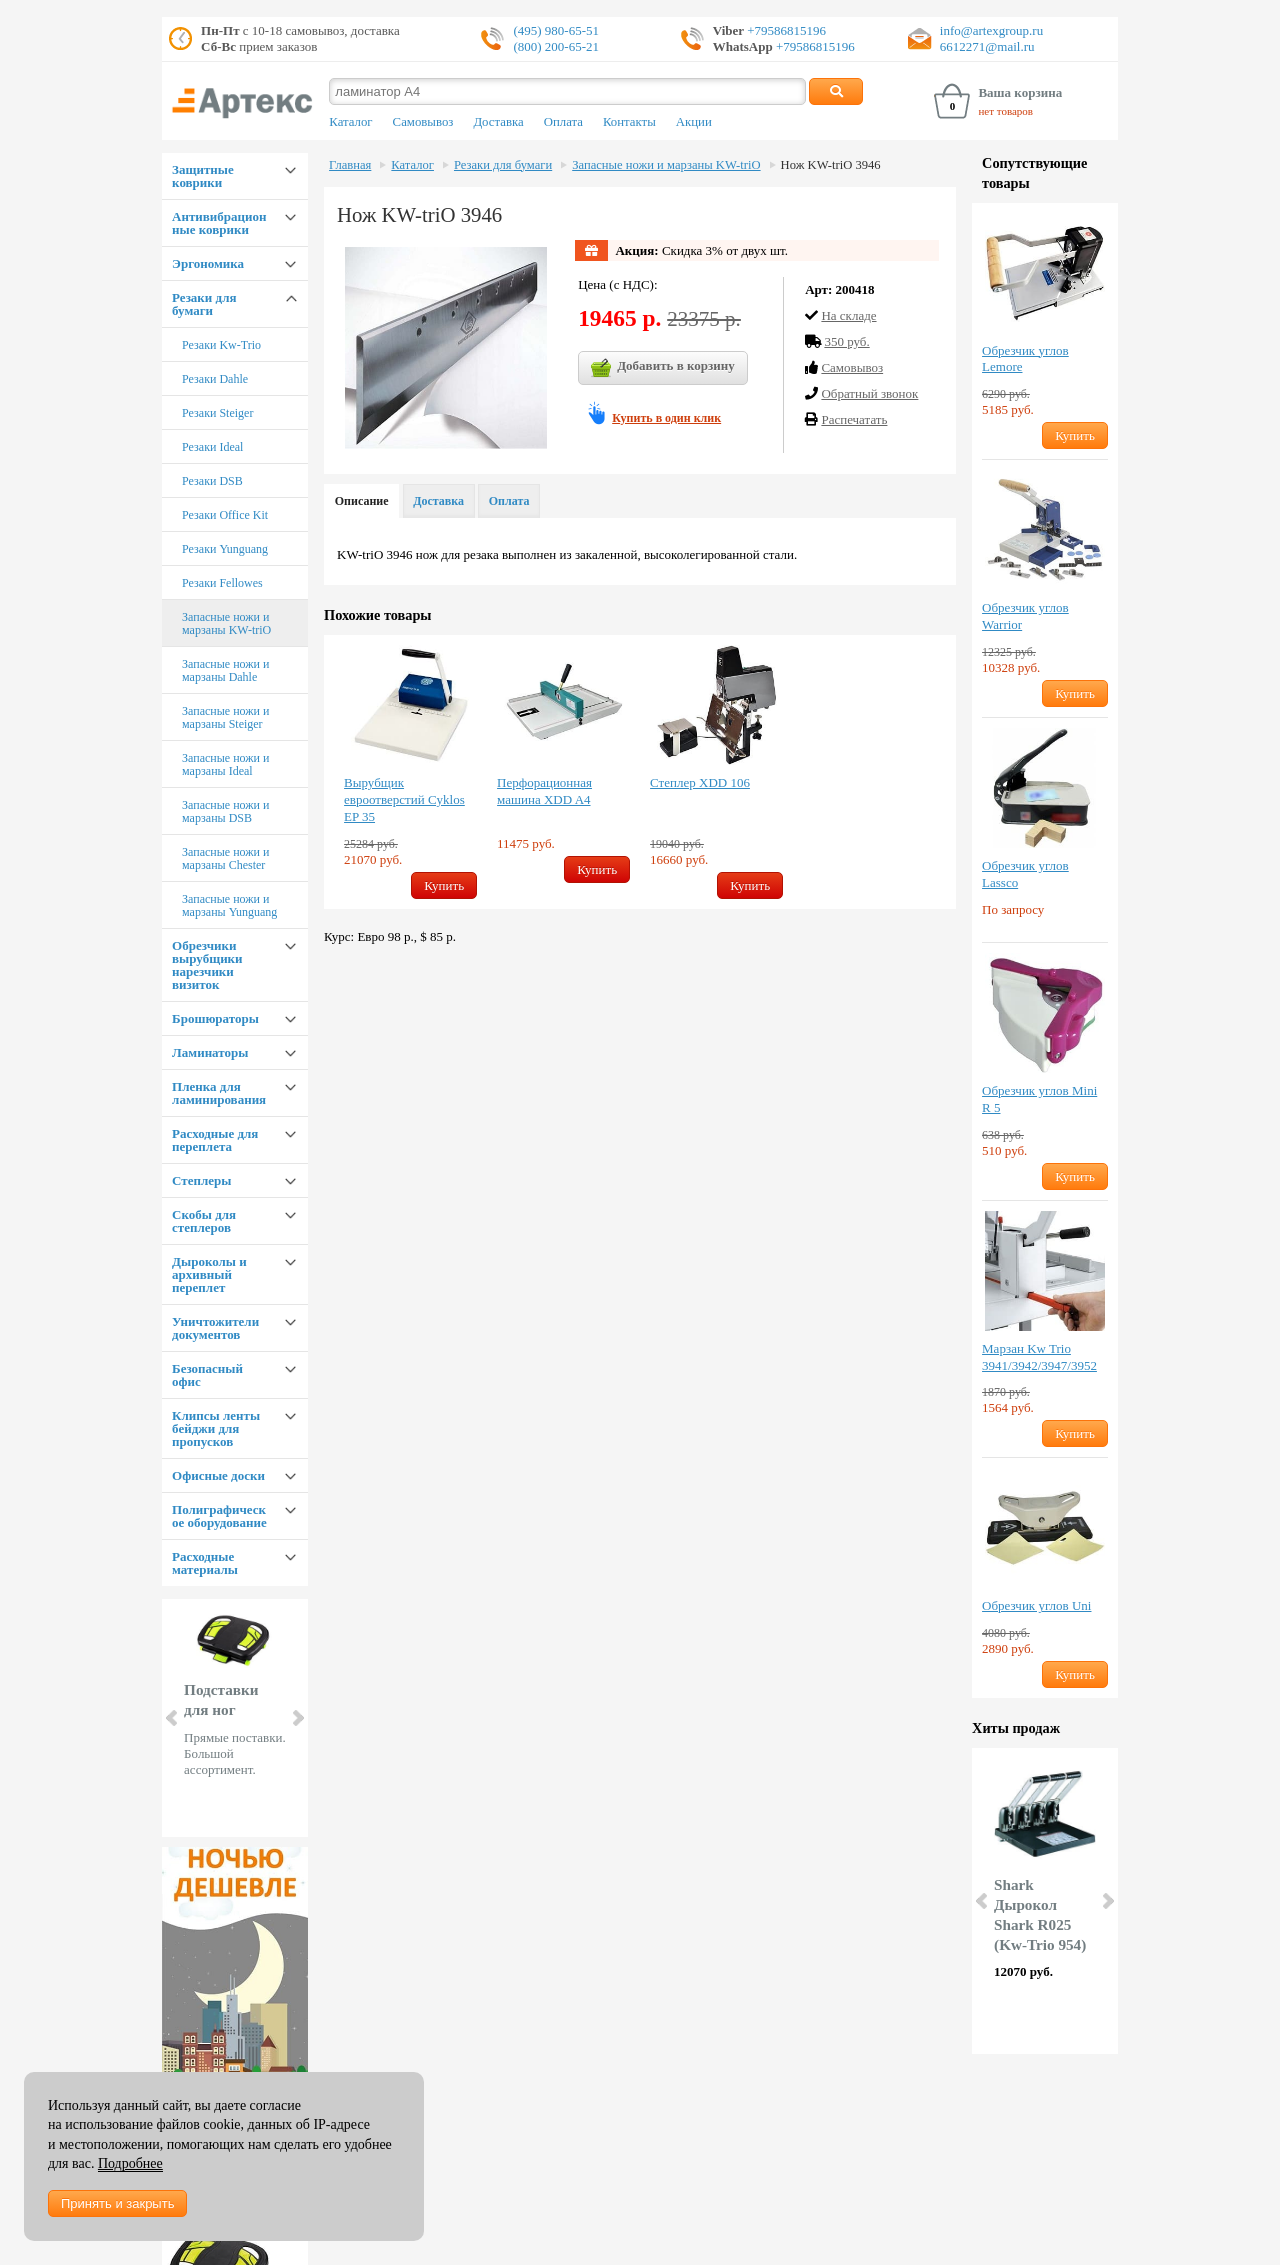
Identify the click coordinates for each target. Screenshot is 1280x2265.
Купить (444, 885)
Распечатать (854, 419)
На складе (848, 315)
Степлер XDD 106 (700, 782)
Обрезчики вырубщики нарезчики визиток (207, 965)
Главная (350, 165)
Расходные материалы (205, 1563)
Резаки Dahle (215, 379)
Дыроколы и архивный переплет (209, 1274)
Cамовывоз (852, 367)
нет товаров (1005, 111)
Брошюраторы (215, 1018)
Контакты (629, 122)
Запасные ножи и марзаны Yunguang (229, 905)
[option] (410, 772)
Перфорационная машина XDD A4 (544, 791)
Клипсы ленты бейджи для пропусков (216, 1428)
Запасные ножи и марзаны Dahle (225, 670)
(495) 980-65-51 (556, 30)
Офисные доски (218, 1475)
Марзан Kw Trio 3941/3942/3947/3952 (1039, 1357)
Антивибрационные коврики (219, 223)
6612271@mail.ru (987, 46)
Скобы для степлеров (204, 1221)
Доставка (498, 122)
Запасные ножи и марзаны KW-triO (226, 623)
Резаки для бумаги (204, 304)
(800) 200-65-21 (556, 46)
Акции (694, 122)
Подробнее (130, 2163)
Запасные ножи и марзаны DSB (225, 811)
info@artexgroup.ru (991, 30)
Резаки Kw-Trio (221, 345)
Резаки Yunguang (225, 549)
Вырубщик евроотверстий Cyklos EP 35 (404, 799)
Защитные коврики (203, 176)
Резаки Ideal (212, 447)
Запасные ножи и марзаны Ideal (225, 764)
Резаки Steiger (217, 413)
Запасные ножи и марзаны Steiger (225, 717)
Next (297, 1718)
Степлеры (201, 1180)
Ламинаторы (210, 1052)
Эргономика (208, 263)
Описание (362, 501)
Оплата (563, 122)
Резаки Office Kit (225, 515)
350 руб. (846, 341)
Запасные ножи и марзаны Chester (225, 858)
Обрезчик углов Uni (1036, 1605)
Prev (173, 1718)
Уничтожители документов (215, 1328)
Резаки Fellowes (222, 583)
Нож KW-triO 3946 (831, 165)
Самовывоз (423, 122)
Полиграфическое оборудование (219, 1516)
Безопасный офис (207, 1375)
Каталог (350, 122)
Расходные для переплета (215, 1140)
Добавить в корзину (663, 368)
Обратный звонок (869, 393)
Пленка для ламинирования (219, 1093)
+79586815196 (785, 30)
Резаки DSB (212, 481)
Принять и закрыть (117, 2203)
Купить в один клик (666, 418)
